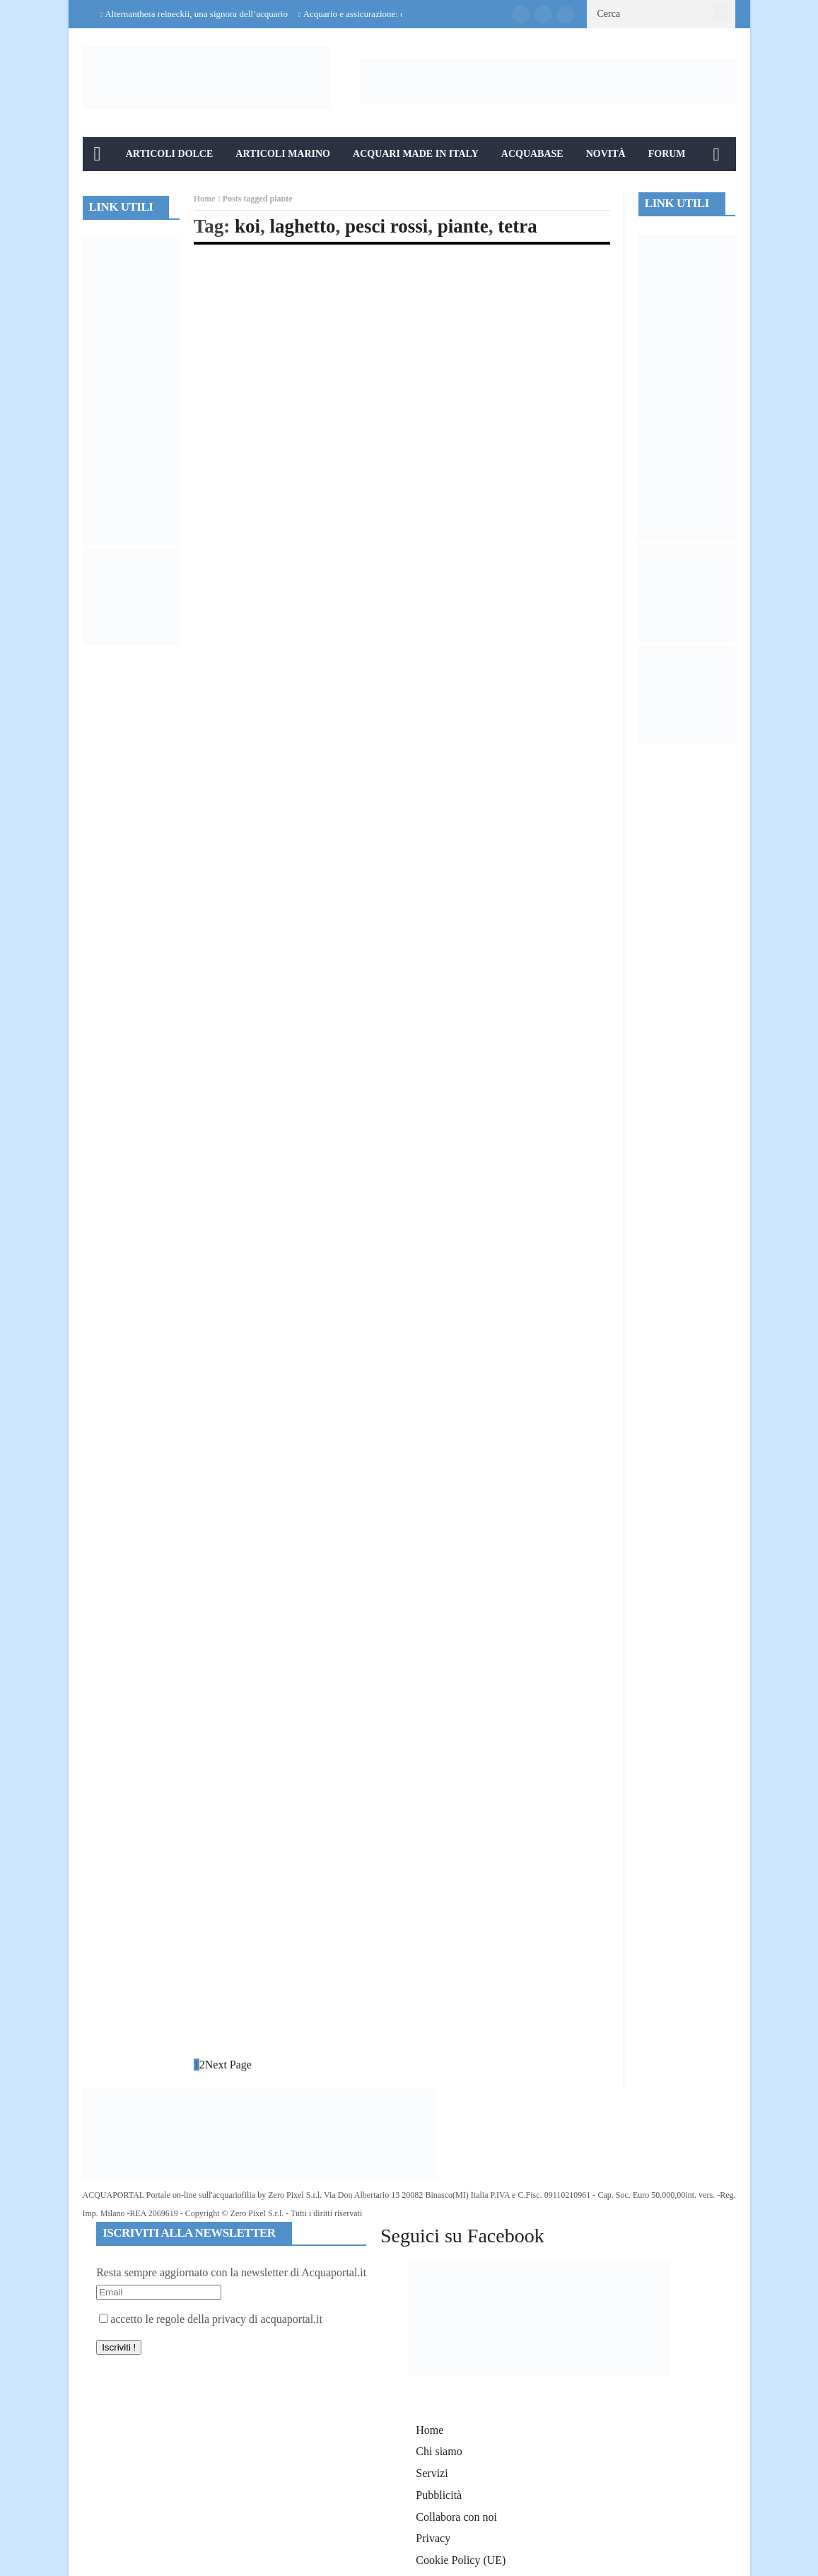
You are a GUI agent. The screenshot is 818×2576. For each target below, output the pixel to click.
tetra (517, 226)
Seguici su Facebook (462, 2236)
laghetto (303, 226)
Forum (667, 153)
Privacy (433, 2538)
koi (247, 226)
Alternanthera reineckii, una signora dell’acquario (196, 13)
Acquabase (532, 153)
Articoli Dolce (170, 153)
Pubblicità (439, 2495)
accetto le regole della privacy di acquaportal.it (210, 2319)
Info (106, 187)
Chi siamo (439, 2451)
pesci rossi (386, 226)
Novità (606, 153)
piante (463, 226)
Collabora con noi (456, 2517)
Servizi (432, 2473)
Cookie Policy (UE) (461, 2560)
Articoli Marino (282, 153)
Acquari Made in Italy (416, 153)
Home (205, 199)
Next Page (228, 2065)
